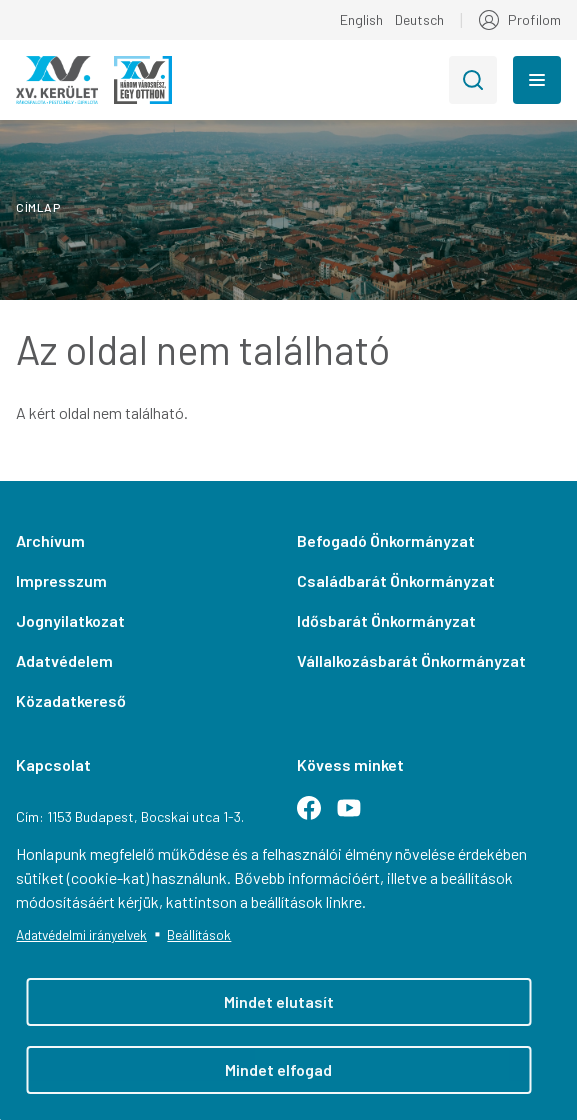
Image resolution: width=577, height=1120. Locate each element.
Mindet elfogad (278, 1069)
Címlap (38, 207)
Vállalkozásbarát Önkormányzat (411, 660)
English (361, 19)
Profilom (534, 19)
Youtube (357, 816)
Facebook (317, 816)
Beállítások (199, 934)
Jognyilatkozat (70, 620)
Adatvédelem (64, 660)
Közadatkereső (71, 700)
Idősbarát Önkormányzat (386, 620)
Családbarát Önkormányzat (396, 580)
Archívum (50, 540)
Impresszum (61, 580)
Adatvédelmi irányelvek (81, 934)
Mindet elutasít (279, 1001)
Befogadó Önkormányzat (386, 540)
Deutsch (419, 19)
